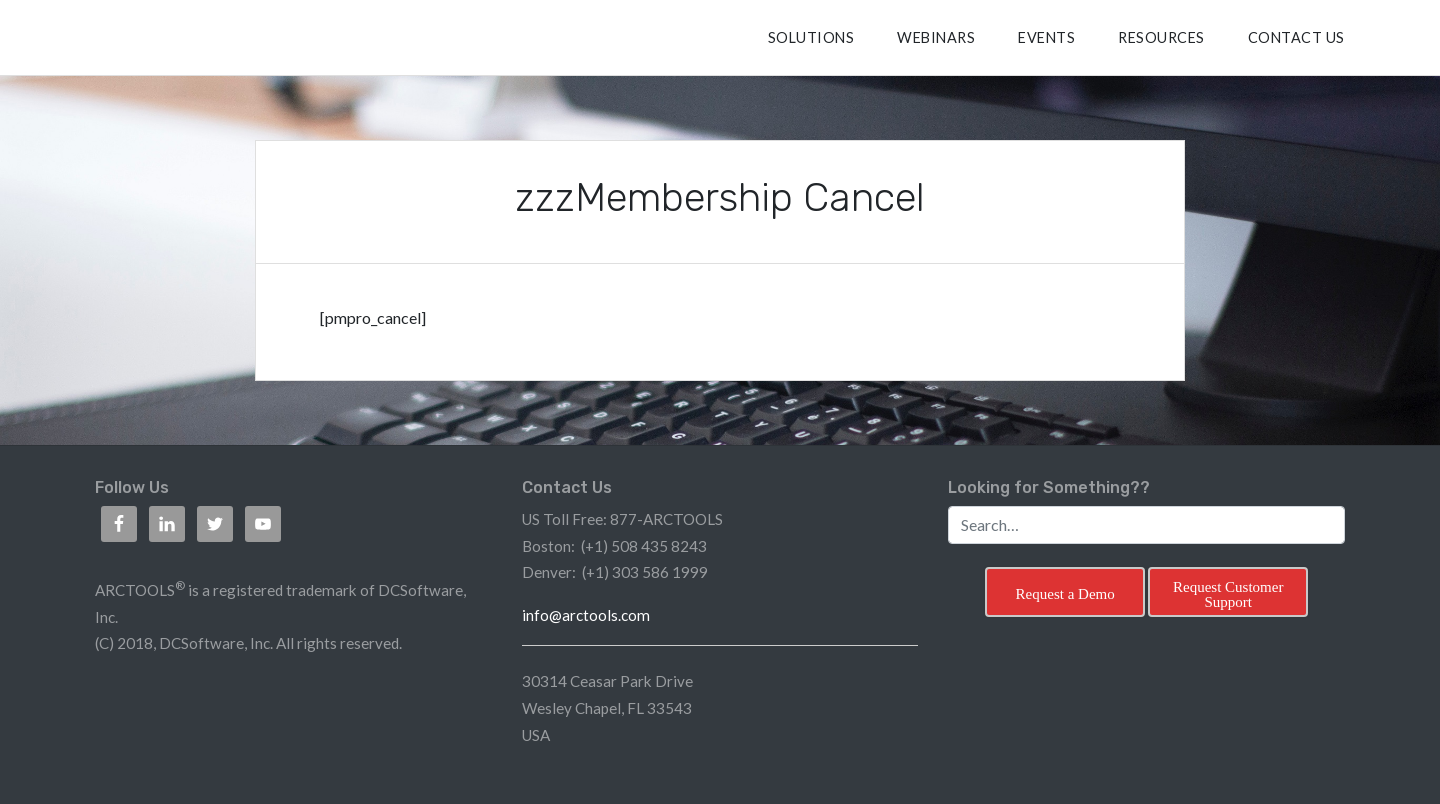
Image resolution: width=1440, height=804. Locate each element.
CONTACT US (1296, 37)
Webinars (936, 37)
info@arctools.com (586, 615)
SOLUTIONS (811, 37)
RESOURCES (1161, 37)
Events (1046, 37)
